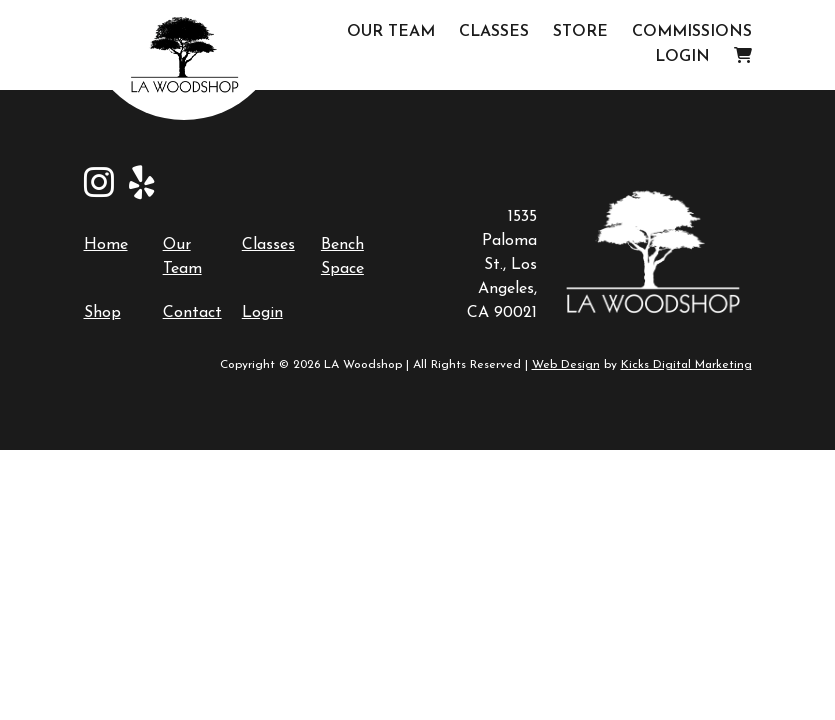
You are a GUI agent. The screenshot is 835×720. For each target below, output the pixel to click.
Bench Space (342, 257)
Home (106, 245)
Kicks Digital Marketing (686, 365)
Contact (192, 313)
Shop (102, 313)
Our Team (391, 32)
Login (682, 57)
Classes (494, 32)
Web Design (566, 365)
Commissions (692, 32)
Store (580, 32)
